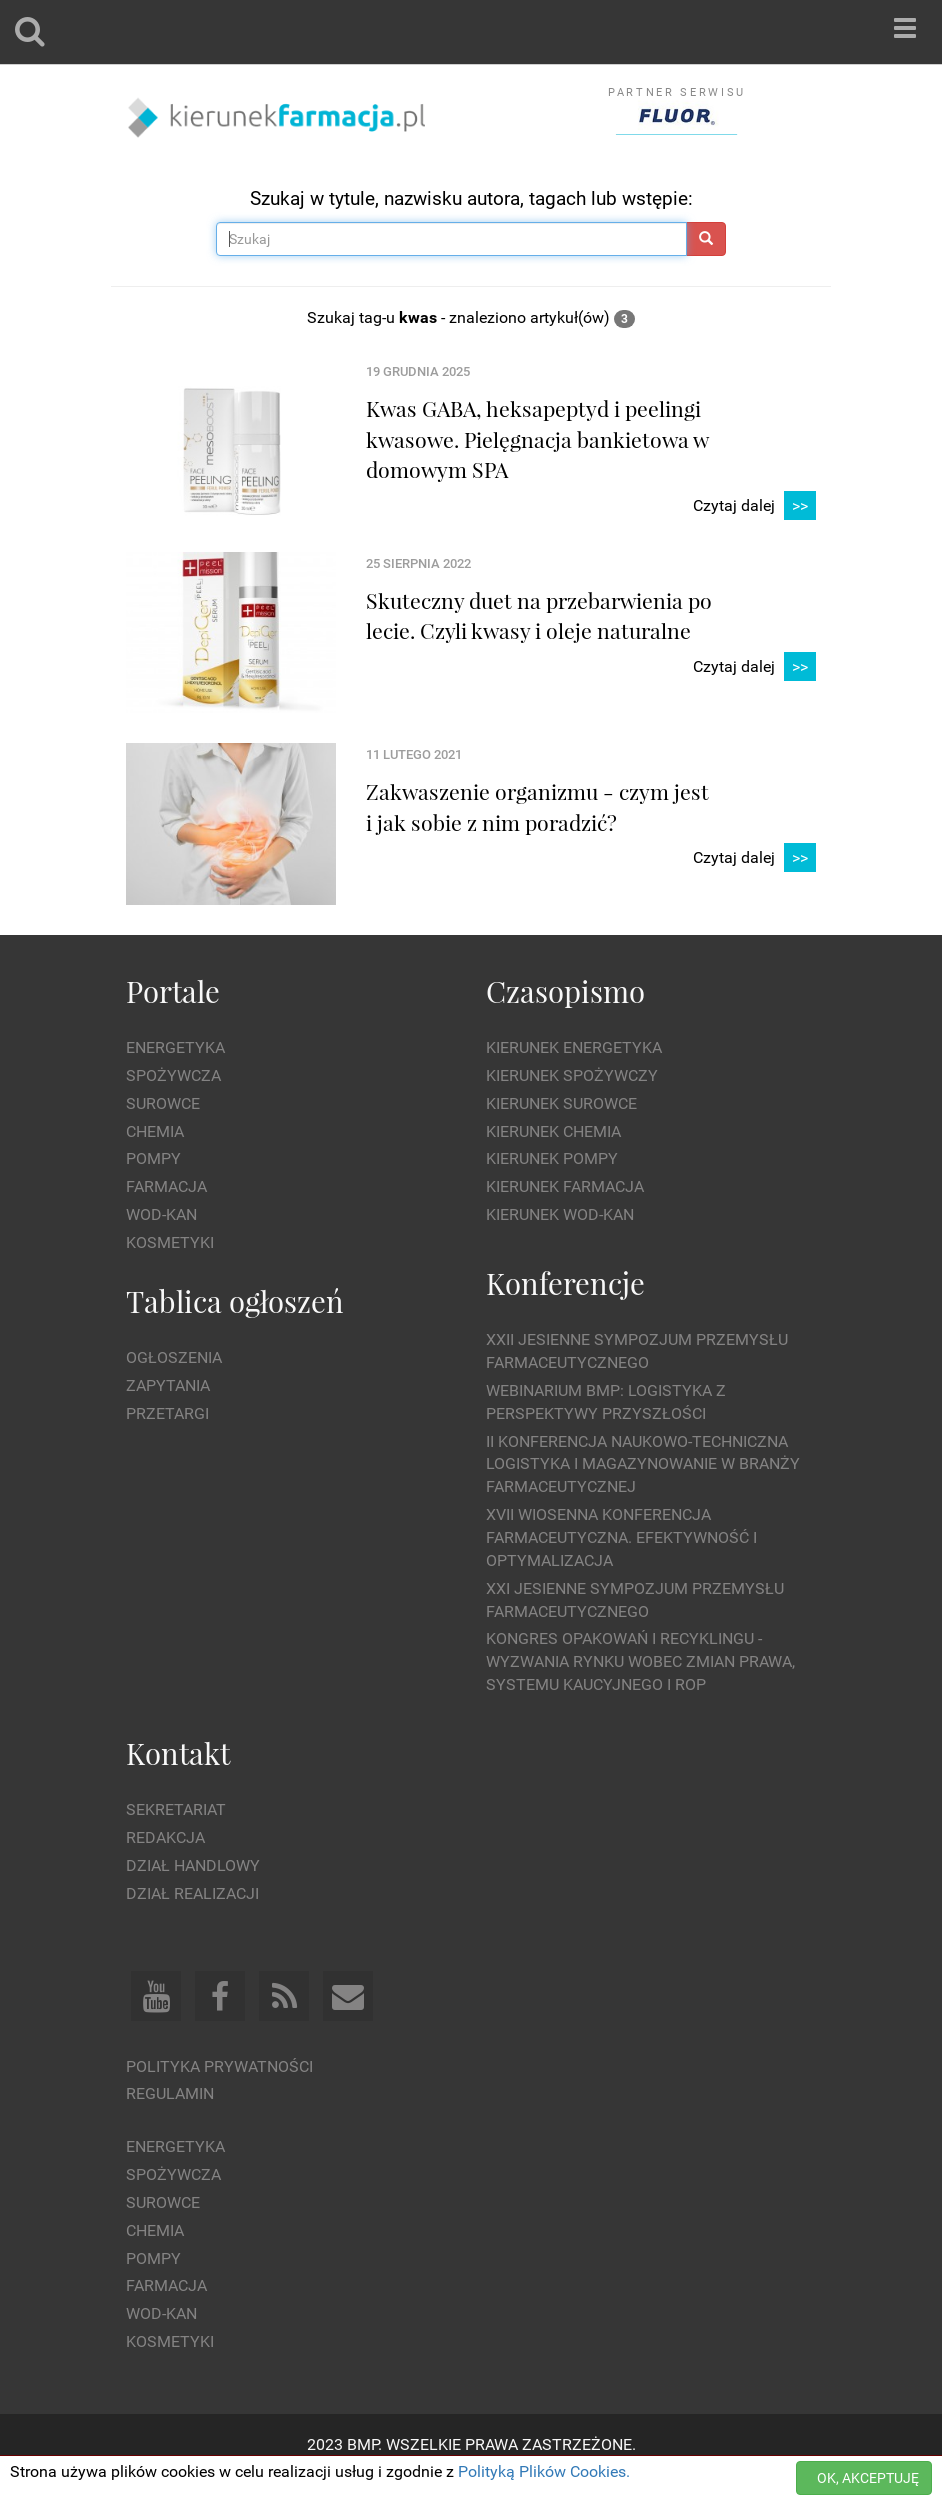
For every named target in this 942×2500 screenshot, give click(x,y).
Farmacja (166, 1186)
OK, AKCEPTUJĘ (868, 2478)
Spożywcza (173, 1075)
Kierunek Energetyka (574, 1047)
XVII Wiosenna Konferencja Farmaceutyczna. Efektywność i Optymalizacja (621, 1537)
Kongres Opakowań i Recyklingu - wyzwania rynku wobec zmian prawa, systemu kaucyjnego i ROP (640, 1661)
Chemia (155, 1131)
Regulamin (170, 2093)
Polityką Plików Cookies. (544, 2471)
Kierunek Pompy (552, 1158)
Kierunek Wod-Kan (560, 1214)
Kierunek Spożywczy (572, 1075)
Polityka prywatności (219, 2066)
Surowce (163, 1103)
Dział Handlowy (193, 1865)
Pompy (153, 1158)
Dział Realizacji (192, 1893)
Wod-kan (161, 1214)
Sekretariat (176, 1809)
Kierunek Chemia (553, 1131)
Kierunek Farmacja (565, 1186)
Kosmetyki (170, 1242)
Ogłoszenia (174, 1357)
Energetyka (175, 1047)
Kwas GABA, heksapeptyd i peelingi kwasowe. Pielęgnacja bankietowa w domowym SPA (537, 438)
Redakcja (165, 1837)
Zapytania (168, 1385)
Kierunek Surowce (561, 1103)
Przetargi (167, 1413)
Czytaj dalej (754, 506)
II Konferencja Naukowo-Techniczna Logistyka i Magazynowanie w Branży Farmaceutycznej (643, 1464)
